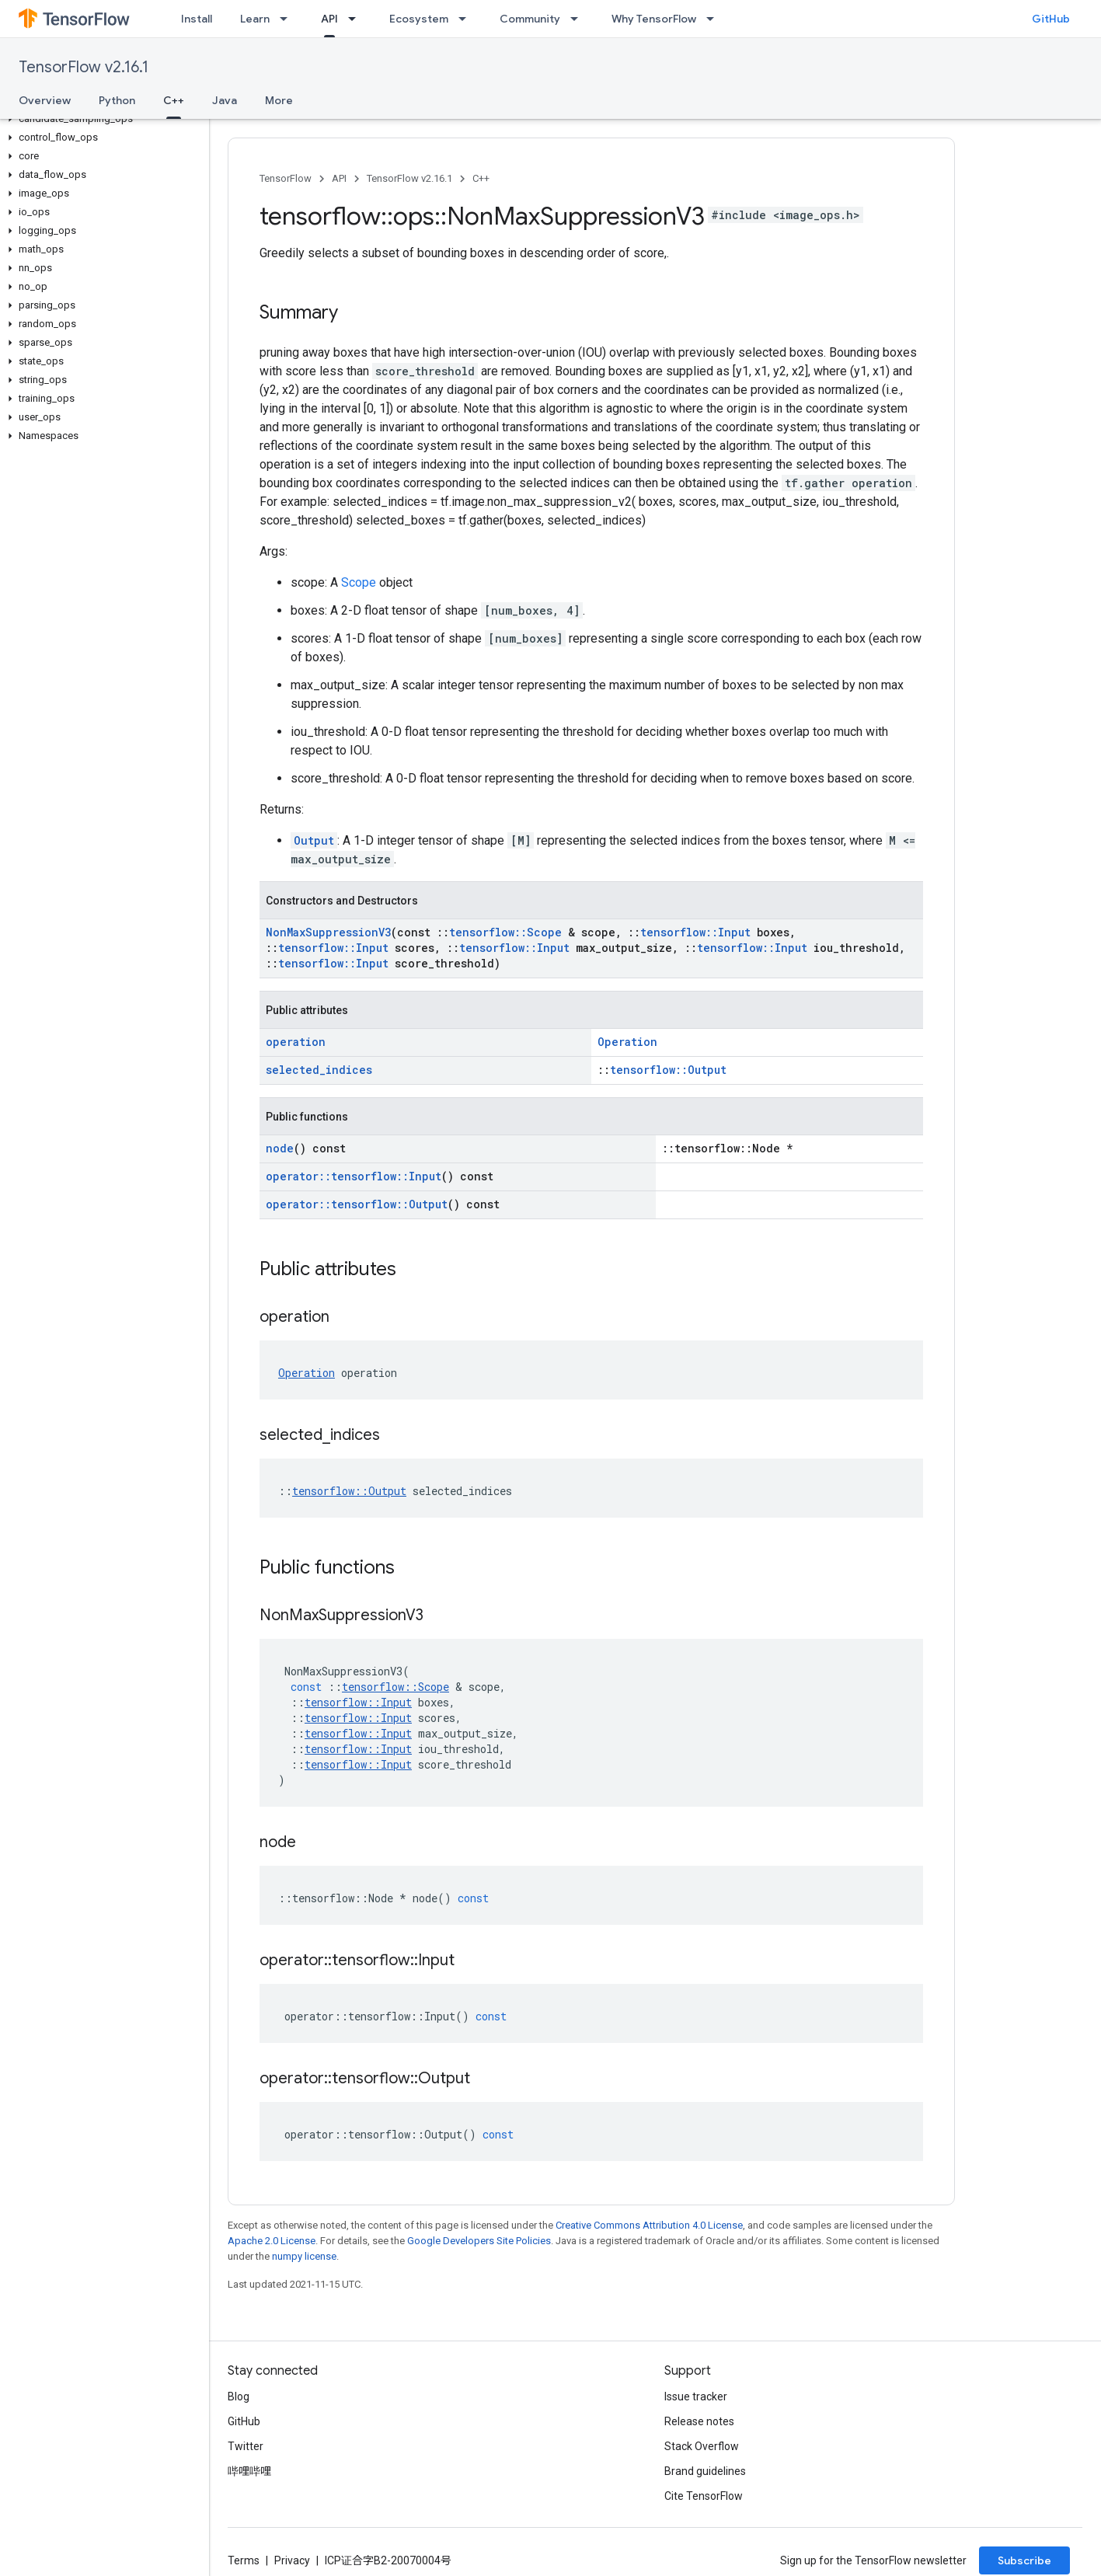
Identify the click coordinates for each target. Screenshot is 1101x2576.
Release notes (699, 2421)
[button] (101, 119)
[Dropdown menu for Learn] (288, 18)
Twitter (245, 2446)
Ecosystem (418, 19)
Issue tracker (695, 2396)
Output (314, 840)
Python (117, 100)
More (279, 100)
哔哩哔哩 (249, 2471)
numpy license (304, 2256)
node (280, 1148)
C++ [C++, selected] (173, 100)
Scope (358, 582)
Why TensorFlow (653, 19)
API (339, 178)
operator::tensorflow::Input (353, 1176)
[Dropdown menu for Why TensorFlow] (714, 18)
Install (196, 19)
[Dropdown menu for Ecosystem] (467, 18)
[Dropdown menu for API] (356, 18)
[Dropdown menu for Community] (579, 18)
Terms (244, 2560)
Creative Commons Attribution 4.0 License (649, 2225)
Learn (255, 19)
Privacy (292, 2560)
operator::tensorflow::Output (357, 1204)
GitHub (1051, 19)
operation (296, 1041)
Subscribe (1024, 2560)
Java (224, 100)
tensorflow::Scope (505, 932)
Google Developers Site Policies (479, 2241)
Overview (45, 100)
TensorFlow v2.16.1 (83, 67)
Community (530, 19)
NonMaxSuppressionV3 (328, 932)
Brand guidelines (705, 2471)
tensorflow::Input (695, 932)
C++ (481, 178)
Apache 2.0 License (271, 2241)
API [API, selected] (329, 19)
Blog (238, 2396)
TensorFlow (286, 178)
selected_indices (319, 1069)
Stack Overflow (701, 2446)
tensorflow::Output (668, 1069)
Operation (627, 1041)
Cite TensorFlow (703, 2496)
